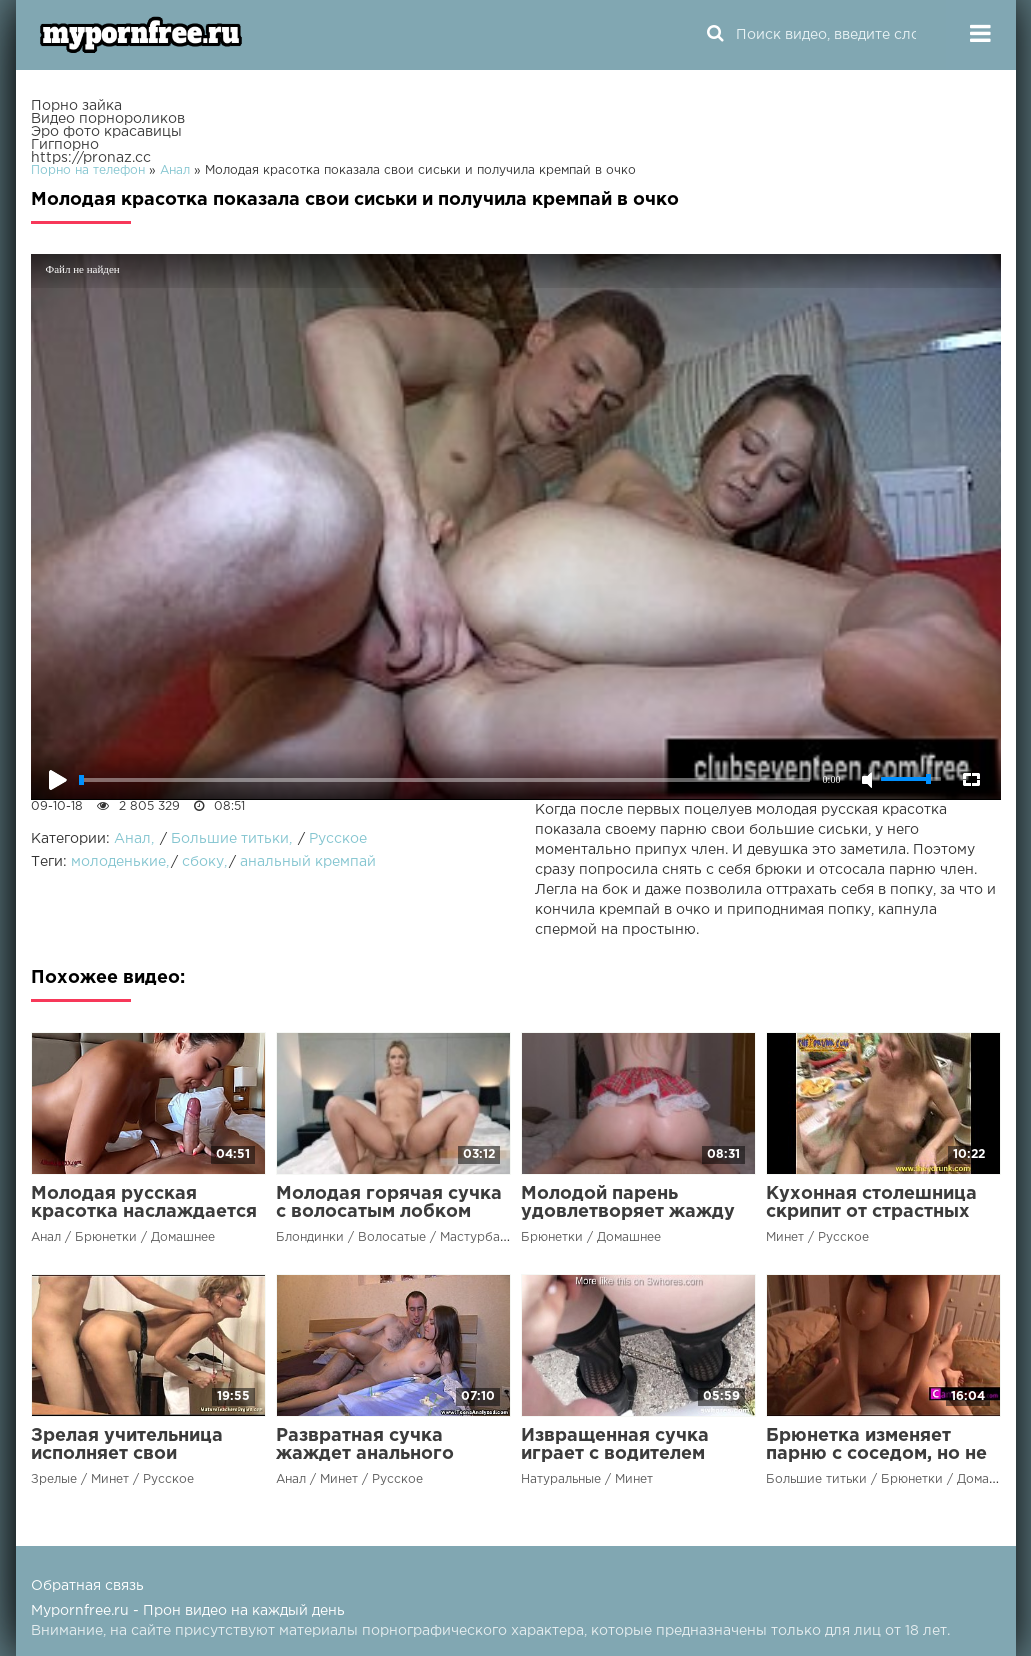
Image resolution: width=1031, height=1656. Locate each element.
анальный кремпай (308, 862)
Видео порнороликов (108, 119)
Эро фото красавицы (106, 132)
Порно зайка (76, 106)
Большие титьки (230, 839)
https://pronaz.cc (91, 158)
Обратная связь (87, 1586)
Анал (132, 839)
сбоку (203, 862)
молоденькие (118, 862)
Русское (338, 839)
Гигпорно (65, 145)
